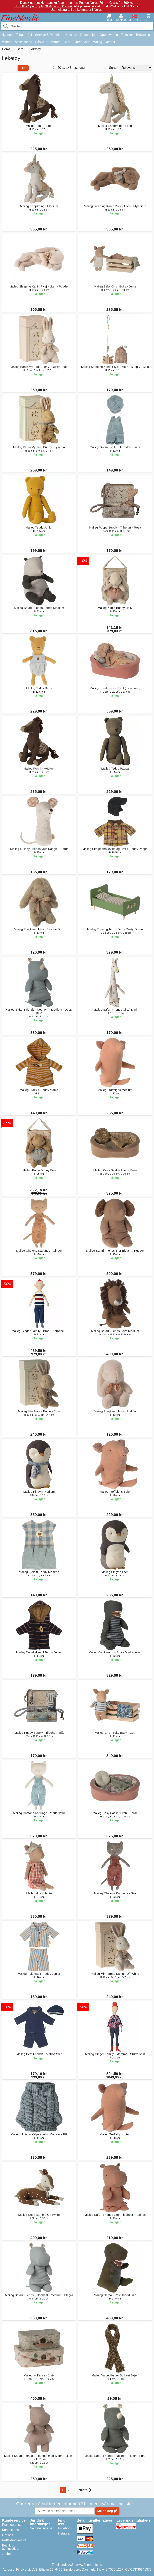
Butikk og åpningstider (10, 2547)
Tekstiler (127, 34)
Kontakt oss (10, 2530)
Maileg (97, 42)
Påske (39, 42)
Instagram (65, 2533)
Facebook (65, 2528)
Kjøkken (71, 34)
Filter (23, 68)
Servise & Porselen (48, 34)
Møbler (7, 42)
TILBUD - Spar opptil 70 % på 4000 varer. (43, 6)
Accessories (23, 42)
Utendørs (54, 42)
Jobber (7, 2553)
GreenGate (81, 42)
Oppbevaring (109, 34)
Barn (67, 42)
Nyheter (7, 34)
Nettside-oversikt (14, 2540)
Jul (30, 34)
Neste (85, 2490)
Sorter (113, 67)
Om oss (7, 2535)
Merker (110, 42)
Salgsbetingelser (42, 2528)
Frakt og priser (12, 2524)
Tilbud (20, 34)
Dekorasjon (88, 34)
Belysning (143, 34)
